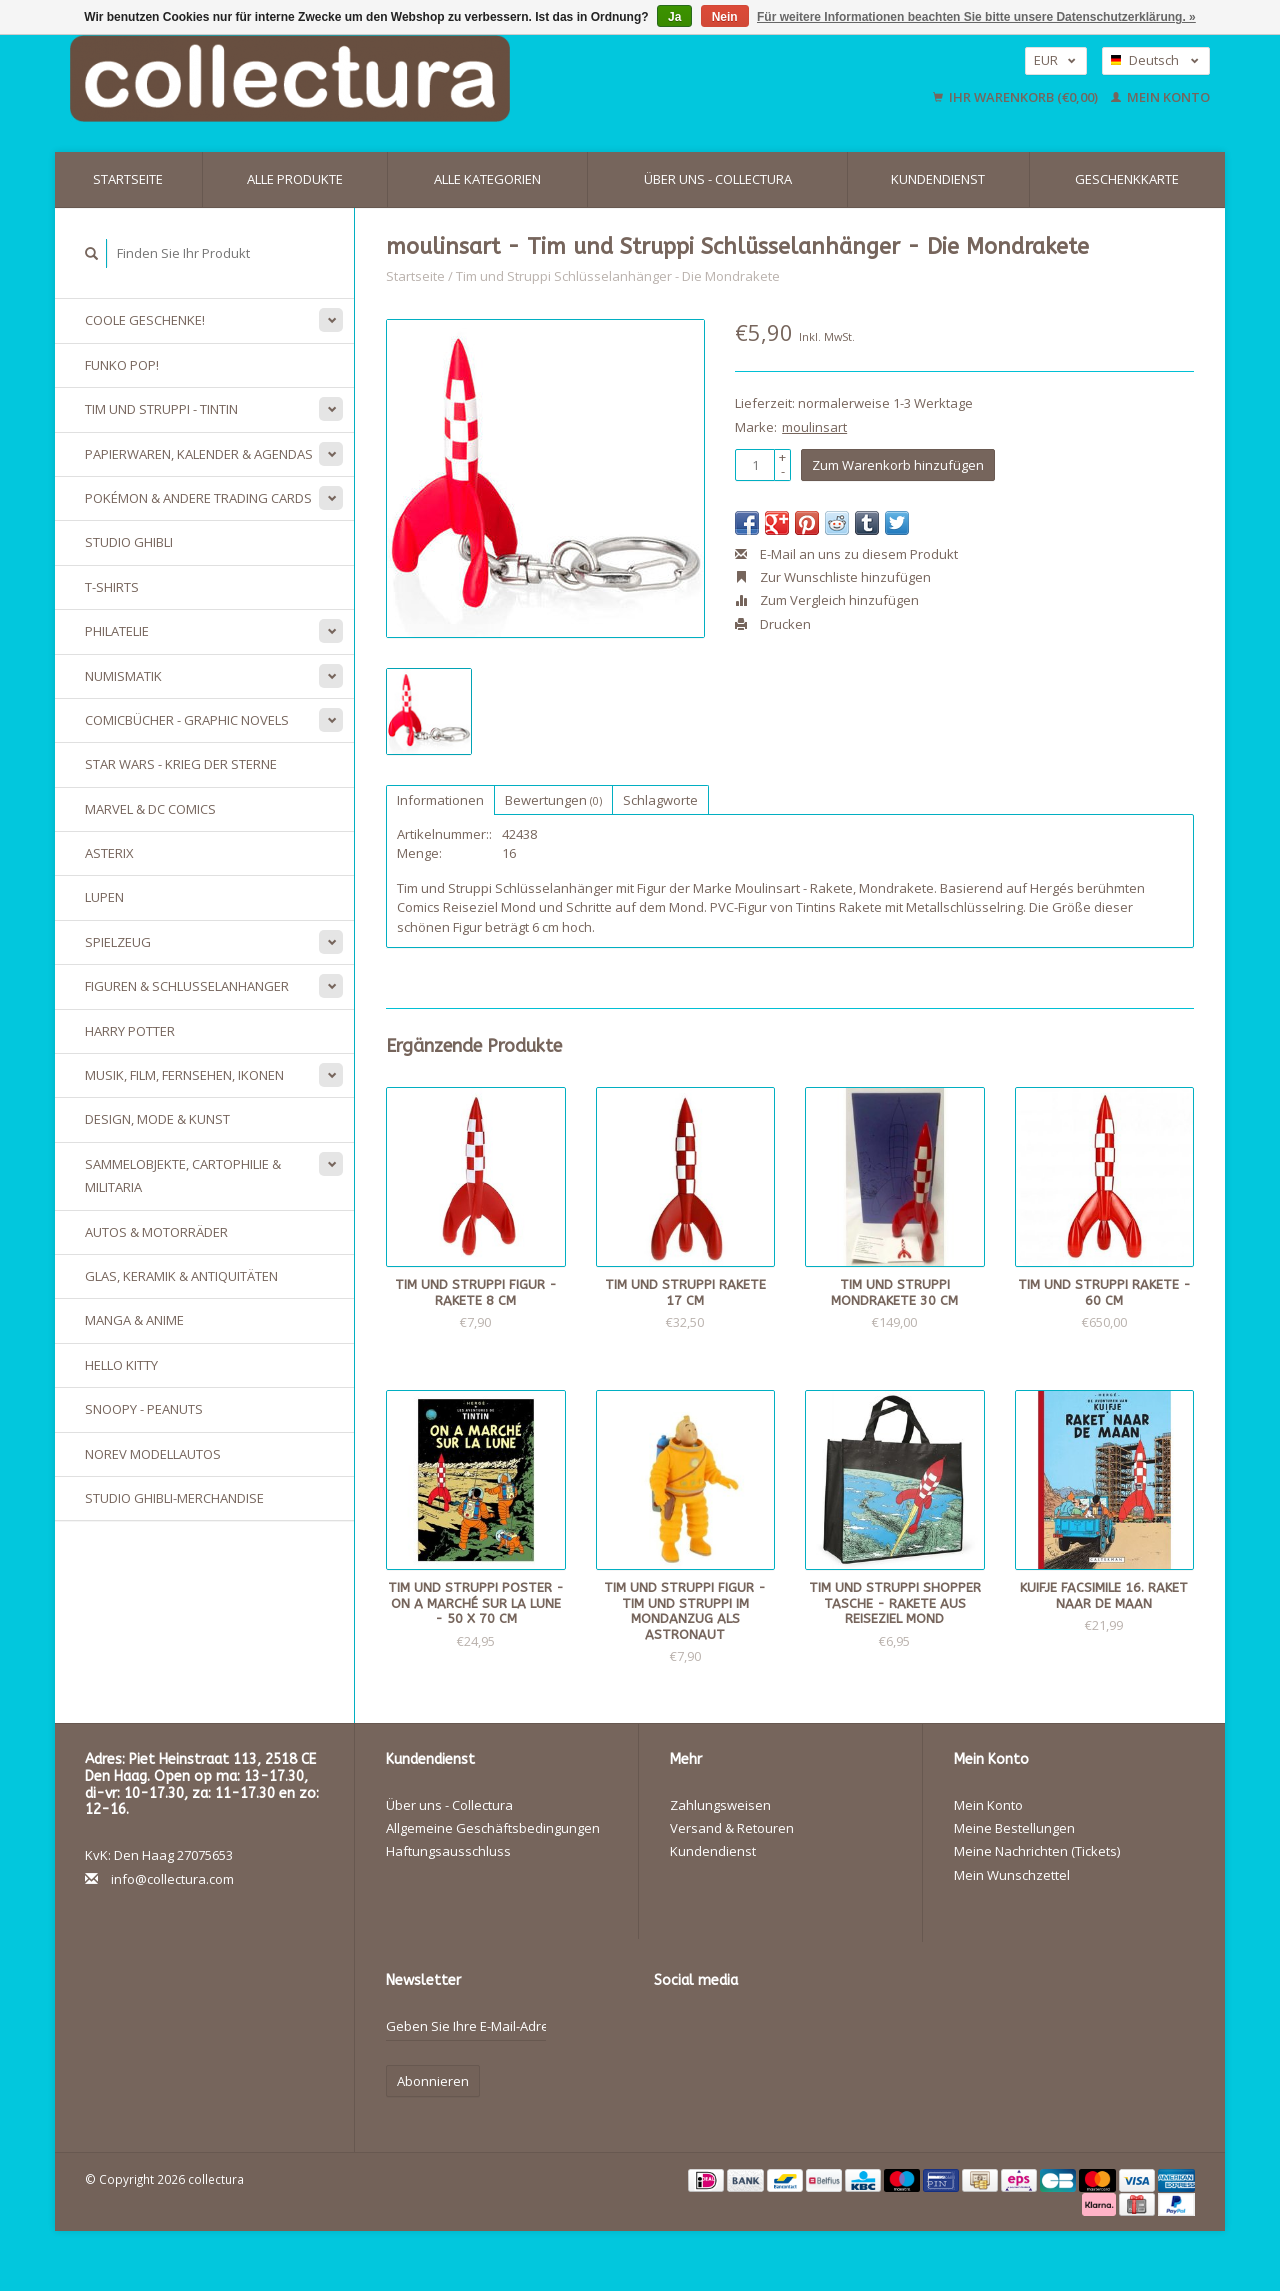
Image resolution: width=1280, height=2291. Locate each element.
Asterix (109, 853)
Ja (674, 17)
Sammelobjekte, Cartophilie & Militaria (183, 1175)
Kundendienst (938, 179)
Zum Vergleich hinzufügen (827, 600)
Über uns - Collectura (718, 179)
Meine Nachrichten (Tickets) (1037, 1851)
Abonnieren (433, 2081)
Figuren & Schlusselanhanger (187, 986)
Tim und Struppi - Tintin (161, 409)
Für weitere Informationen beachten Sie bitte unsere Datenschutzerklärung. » (976, 17)
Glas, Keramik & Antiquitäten (181, 1276)
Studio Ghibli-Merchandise (174, 1498)
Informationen (440, 800)
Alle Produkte (295, 179)
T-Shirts (112, 587)
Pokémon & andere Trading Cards (198, 498)
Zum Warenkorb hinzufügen (898, 465)
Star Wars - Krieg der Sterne (181, 764)
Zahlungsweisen (720, 1805)
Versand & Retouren (732, 1828)
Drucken (773, 624)
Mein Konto (1160, 97)
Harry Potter (130, 1031)
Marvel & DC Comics (150, 809)
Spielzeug (118, 942)
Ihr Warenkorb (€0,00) (1017, 97)
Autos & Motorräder (156, 1232)
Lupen (104, 897)
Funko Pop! (122, 365)
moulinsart (814, 427)
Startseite (128, 179)
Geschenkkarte (1127, 179)
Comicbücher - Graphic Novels (187, 720)
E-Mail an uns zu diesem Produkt (846, 554)
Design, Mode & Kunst (157, 1119)
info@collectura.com (172, 1879)
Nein (725, 17)
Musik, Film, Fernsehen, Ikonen (184, 1075)
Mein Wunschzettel (1012, 1875)
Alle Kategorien (487, 179)
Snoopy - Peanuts (144, 1409)
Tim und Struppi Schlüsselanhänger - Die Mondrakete (618, 276)
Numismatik (123, 676)
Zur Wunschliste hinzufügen (833, 577)
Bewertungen (553, 800)
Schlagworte (660, 800)
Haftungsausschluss (448, 1851)
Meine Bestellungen (1014, 1828)
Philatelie (117, 631)
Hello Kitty (121, 1365)
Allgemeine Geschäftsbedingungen (493, 1828)
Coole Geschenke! (145, 320)
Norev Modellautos (153, 1454)
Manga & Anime (134, 1320)
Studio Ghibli (129, 542)
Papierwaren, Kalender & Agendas (199, 454)
